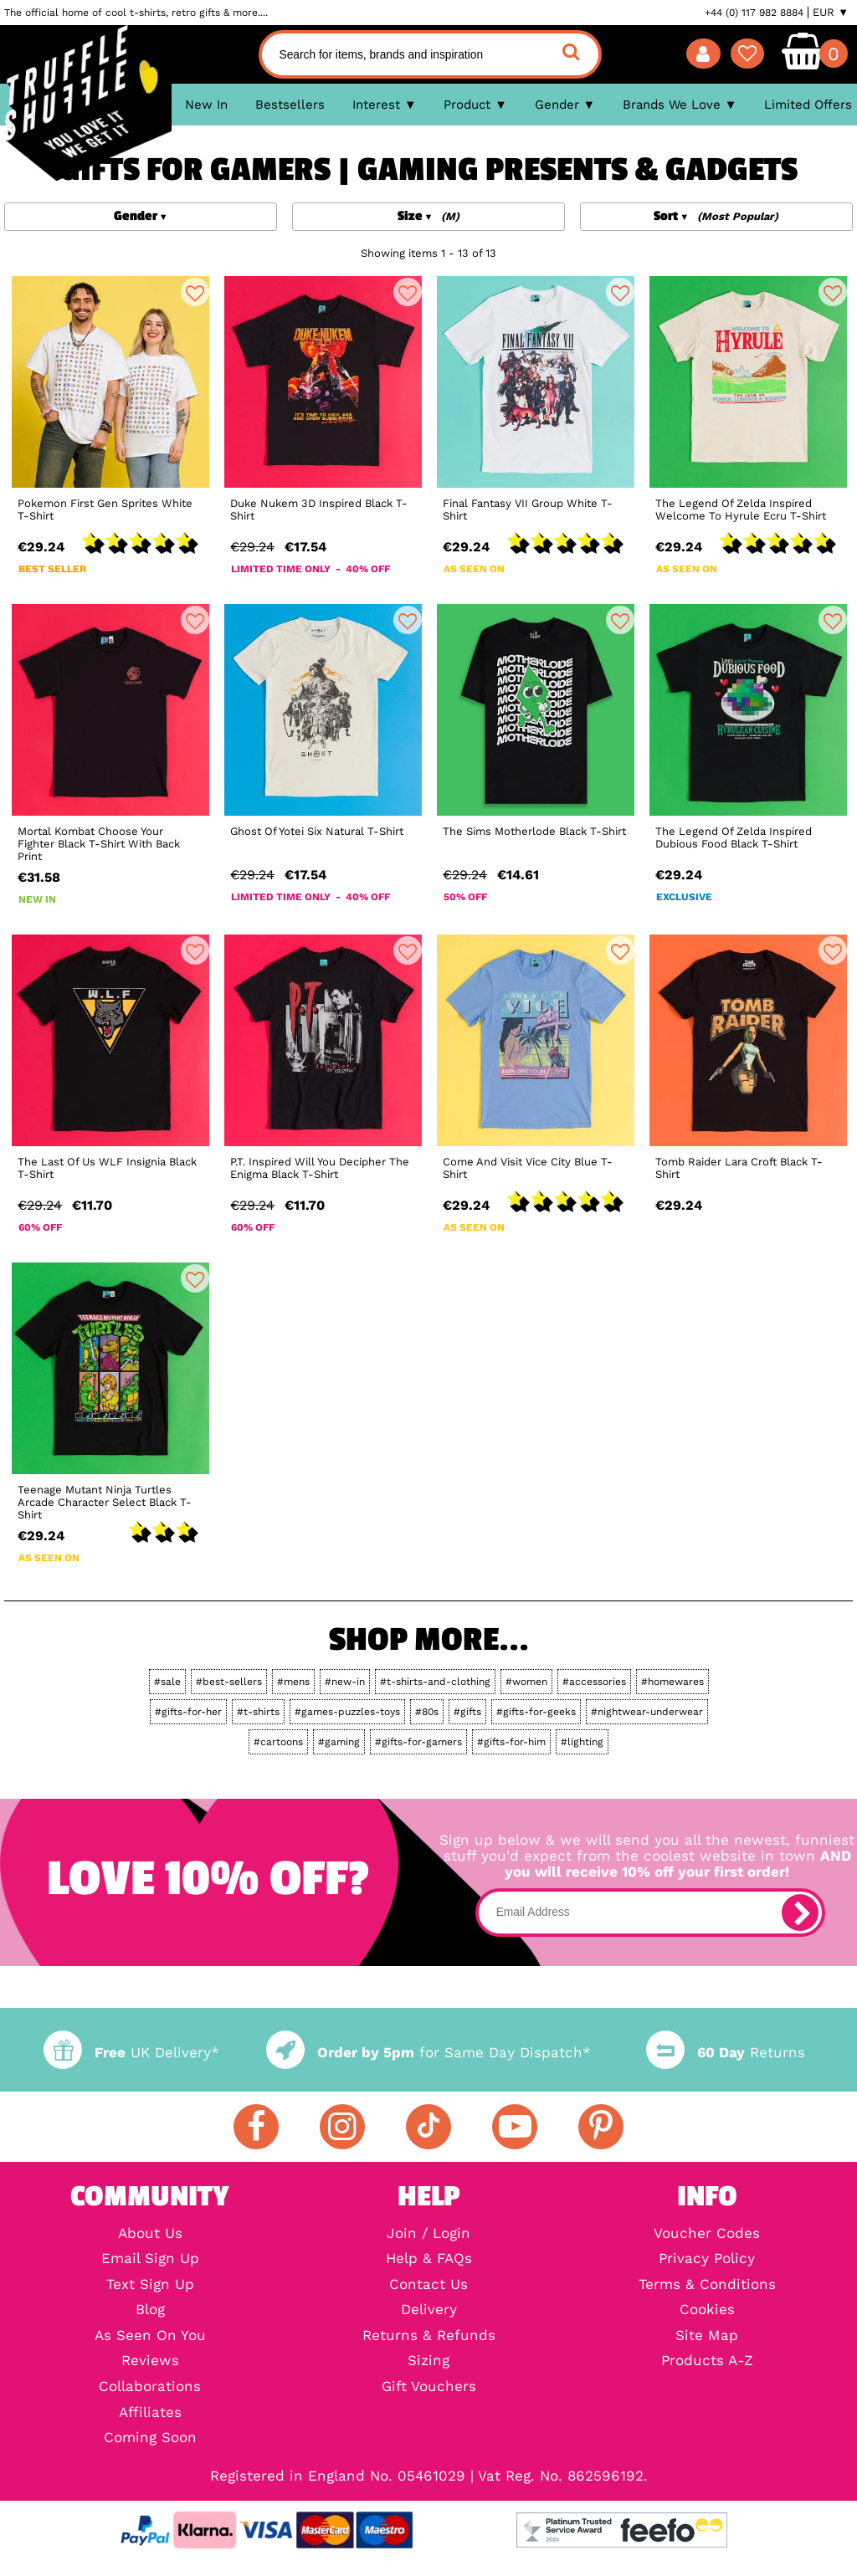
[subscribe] (800, 1912)
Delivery (429, 2310)
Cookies (707, 2310)
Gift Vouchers (429, 2387)
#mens (293, 1681)
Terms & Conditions (707, 2285)
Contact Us (428, 2285)
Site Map (706, 2336)
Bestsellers (290, 104)
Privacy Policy (707, 2259)
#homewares (672, 1681)
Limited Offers (808, 104)
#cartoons (278, 1742)
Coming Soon (150, 2438)
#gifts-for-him (511, 1742)
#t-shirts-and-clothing (435, 1681)
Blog (150, 2310)
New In (206, 104)
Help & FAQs (429, 2259)
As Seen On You (150, 2336)
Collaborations (150, 2387)
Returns (725, 2053)
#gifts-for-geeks (536, 1712)
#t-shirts (258, 1712)
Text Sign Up (150, 2285)
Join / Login (428, 2234)
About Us (150, 2234)
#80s (427, 1712)
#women (526, 1681)
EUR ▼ (831, 12)
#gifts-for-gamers (418, 1742)
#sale (167, 1681)
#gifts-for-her (188, 1712)
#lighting (582, 1742)
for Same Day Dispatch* (428, 2053)
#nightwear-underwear (647, 1712)
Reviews (150, 2361)
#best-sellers (229, 1681)
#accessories (594, 1681)
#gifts (467, 1712)
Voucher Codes (707, 2234)
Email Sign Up (150, 2259)
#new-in (345, 1681)
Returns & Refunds (428, 2336)
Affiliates (150, 2413)
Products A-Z (707, 2361)
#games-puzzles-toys (347, 1712)
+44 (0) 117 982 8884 (754, 12)
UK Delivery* (131, 2053)
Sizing (428, 2361)
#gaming (339, 1742)
